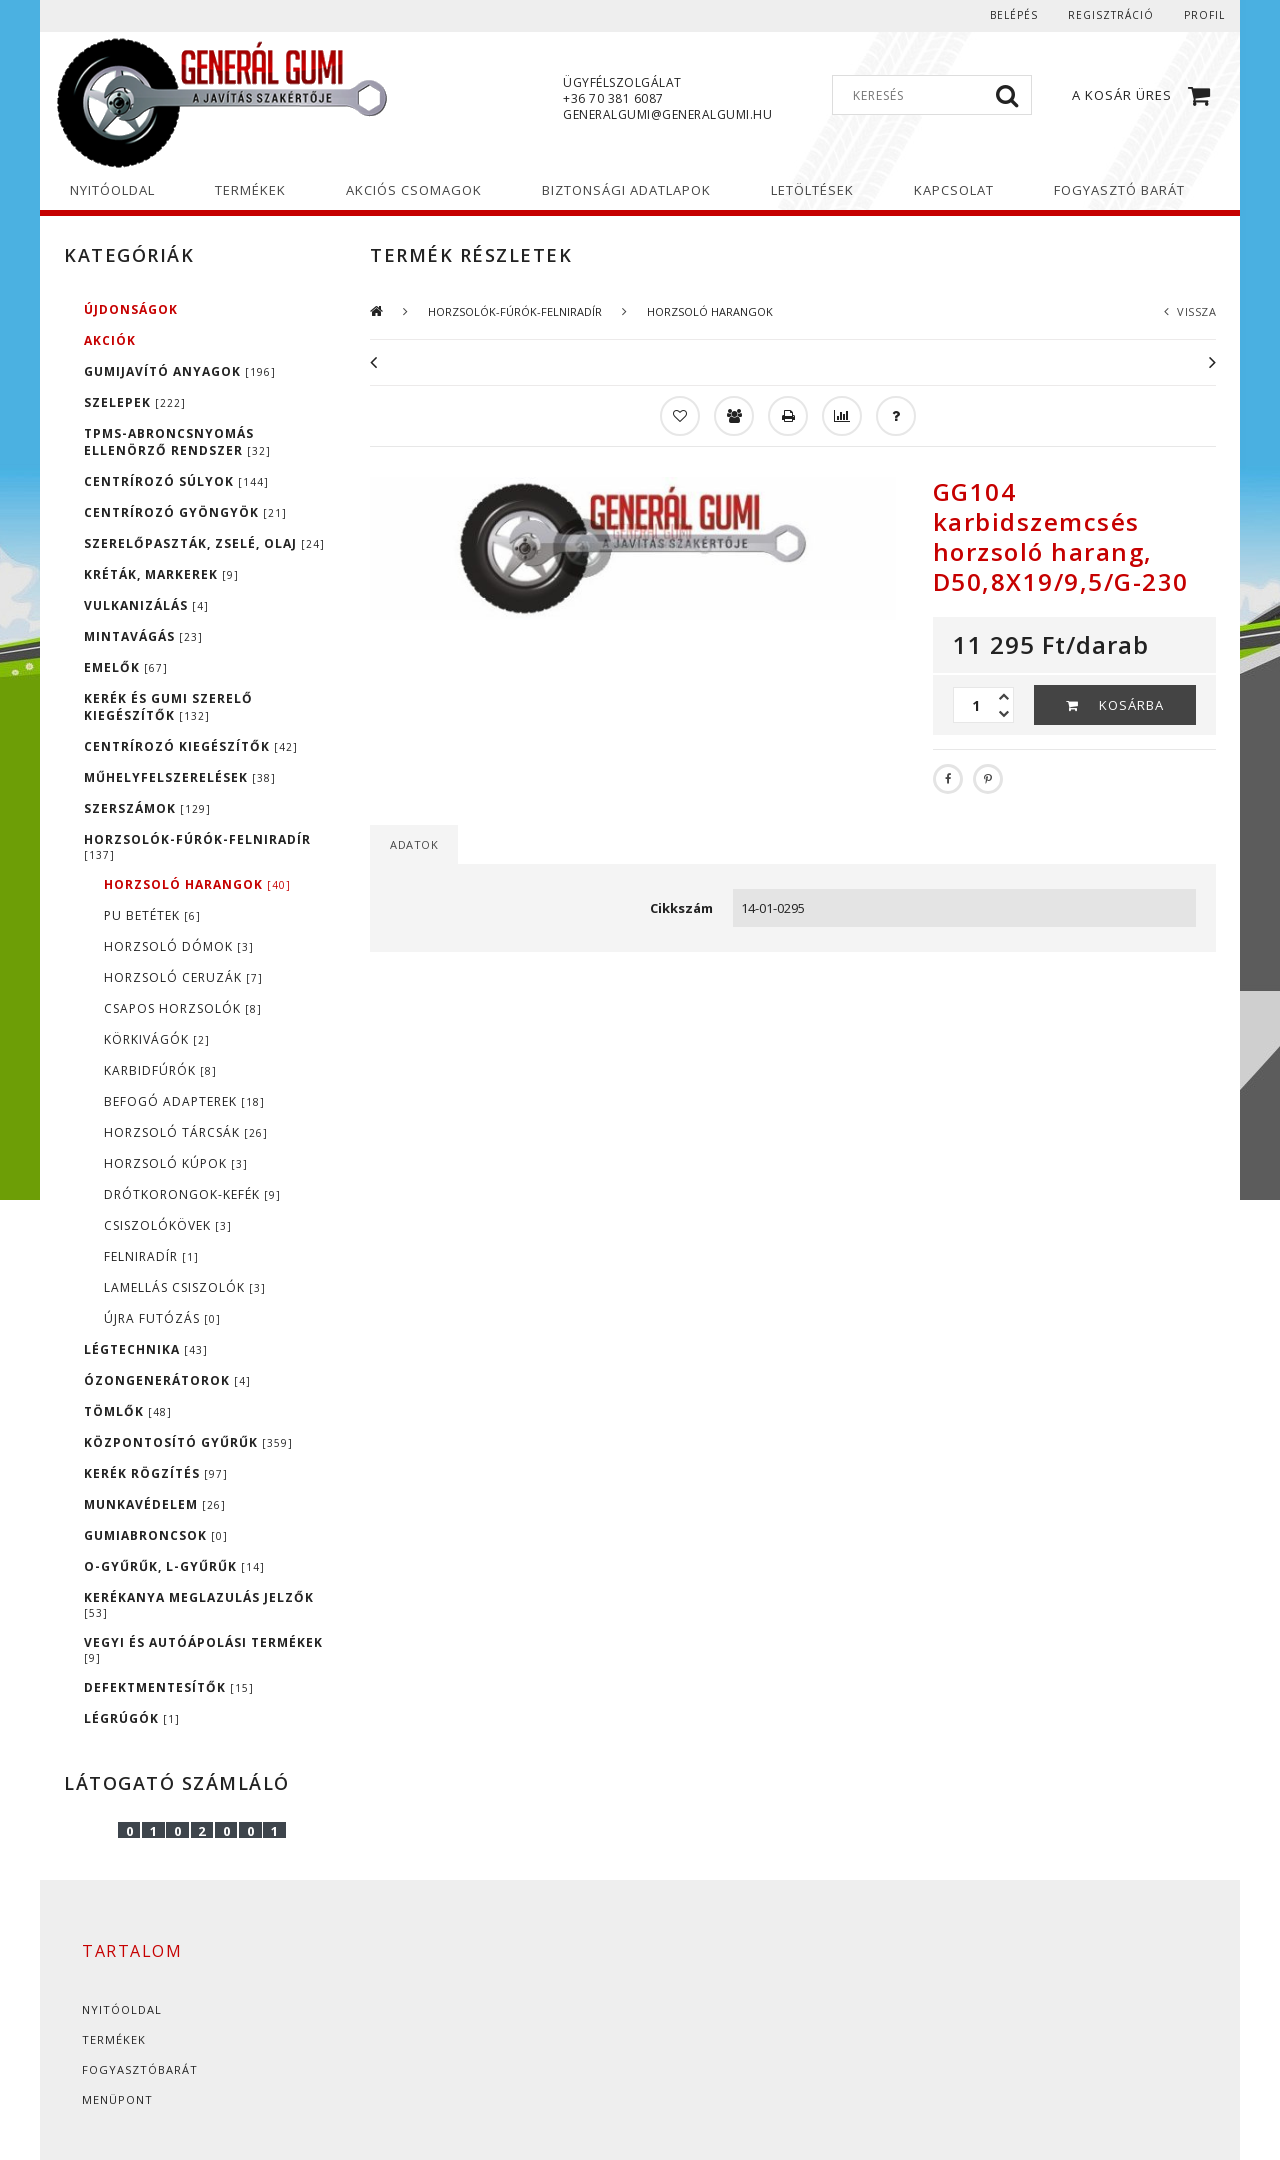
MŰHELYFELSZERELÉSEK (180, 777)
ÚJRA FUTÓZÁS (162, 1318)
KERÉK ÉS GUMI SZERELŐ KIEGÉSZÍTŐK (168, 707)
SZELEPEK (135, 402)
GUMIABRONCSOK (156, 1535)
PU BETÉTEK (152, 915)
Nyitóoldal (122, 2009)
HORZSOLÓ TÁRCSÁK (186, 1132)
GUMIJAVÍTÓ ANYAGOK (180, 371)
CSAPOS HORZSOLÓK (183, 1008)
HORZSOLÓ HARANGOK (197, 884)
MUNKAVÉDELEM (155, 1504)
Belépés (1014, 15)
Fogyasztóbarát (140, 2069)
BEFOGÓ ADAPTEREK (184, 1101)
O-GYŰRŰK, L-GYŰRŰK (174, 1566)
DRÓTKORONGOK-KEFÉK (192, 1194)
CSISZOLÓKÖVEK (168, 1225)
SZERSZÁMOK (147, 808)
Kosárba (1131, 705)
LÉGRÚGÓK (132, 1718)
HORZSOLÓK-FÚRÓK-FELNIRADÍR (197, 846)
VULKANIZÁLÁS (146, 605)
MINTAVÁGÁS (143, 636)
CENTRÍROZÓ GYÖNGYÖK (185, 512)
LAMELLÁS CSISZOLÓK (185, 1287)
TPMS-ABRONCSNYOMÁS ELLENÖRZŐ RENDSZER (177, 442)
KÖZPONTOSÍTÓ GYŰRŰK (188, 1442)
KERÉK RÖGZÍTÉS (156, 1473)
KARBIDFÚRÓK (160, 1070)
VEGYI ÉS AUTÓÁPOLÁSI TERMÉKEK (203, 1649)
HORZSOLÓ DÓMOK (179, 946)
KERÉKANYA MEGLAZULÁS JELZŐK (199, 1604)
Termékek (114, 2039)
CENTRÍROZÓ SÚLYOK (176, 481)
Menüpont (117, 2099)
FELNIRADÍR (151, 1256)
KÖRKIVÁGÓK (157, 1039)
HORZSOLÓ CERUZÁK (183, 977)
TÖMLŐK (128, 1411)
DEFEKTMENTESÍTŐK (169, 1687)
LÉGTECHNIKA (146, 1349)
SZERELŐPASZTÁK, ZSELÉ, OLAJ (204, 543)
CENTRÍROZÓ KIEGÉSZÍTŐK (191, 746)
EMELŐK (126, 667)
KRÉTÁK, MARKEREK (161, 574)
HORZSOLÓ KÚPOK (176, 1163)
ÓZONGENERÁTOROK (167, 1380)
